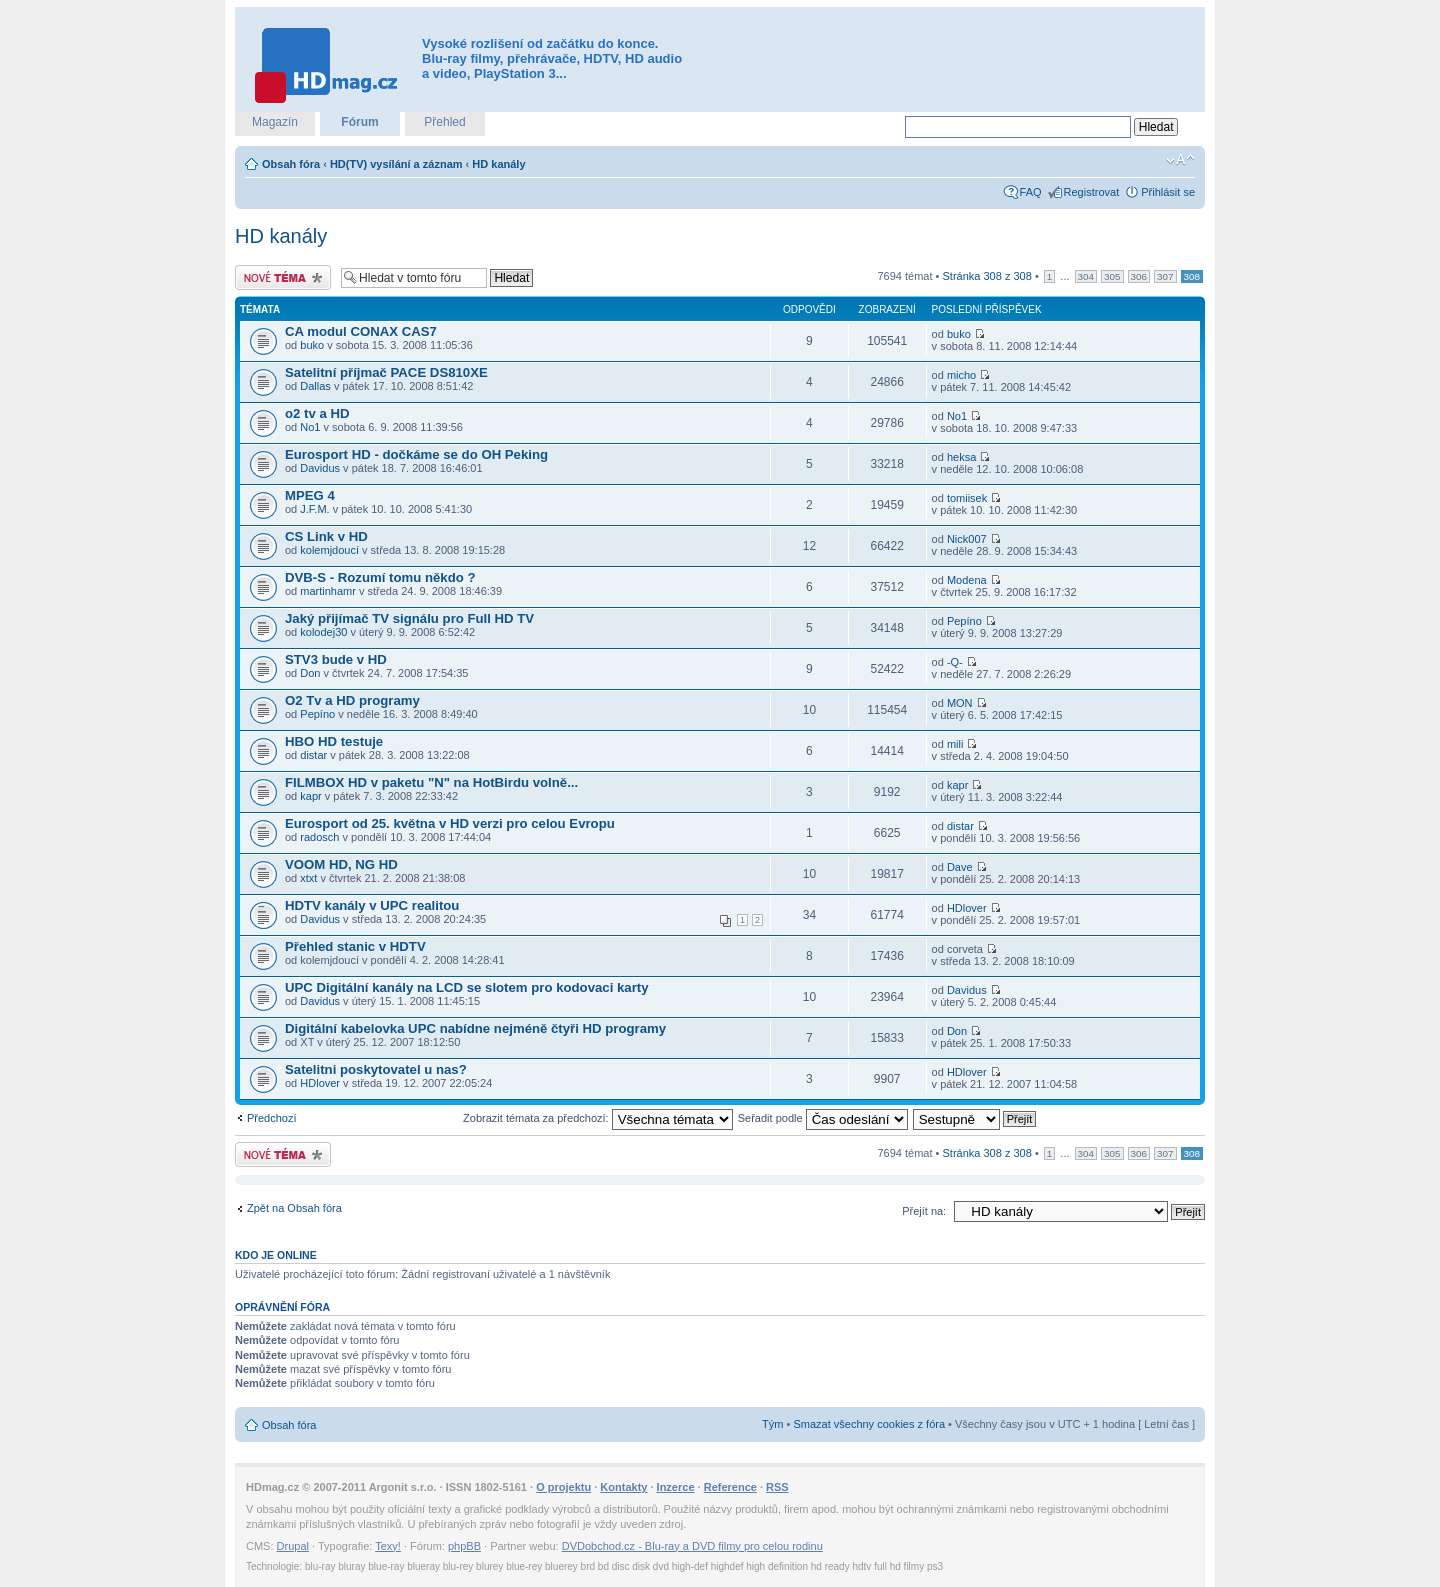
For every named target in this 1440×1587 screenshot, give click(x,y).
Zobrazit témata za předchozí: (598, 1118)
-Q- (955, 662)
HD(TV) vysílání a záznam (396, 164)
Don (310, 673)
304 (1086, 276)
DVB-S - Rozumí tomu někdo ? (380, 577)
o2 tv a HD (317, 413)
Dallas (315, 386)
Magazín (275, 122)
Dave (960, 867)
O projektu (563, 1487)
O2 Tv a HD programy (352, 700)
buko (312, 345)
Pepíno (964, 621)
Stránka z (987, 276)
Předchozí (272, 1118)
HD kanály (498, 164)
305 (1112, 276)
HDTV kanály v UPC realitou (372, 905)
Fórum (359, 122)
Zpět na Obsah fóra (294, 1208)
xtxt (308, 878)
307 (1165, 276)
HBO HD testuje (334, 741)
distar (313, 755)
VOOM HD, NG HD (341, 864)
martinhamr (328, 591)
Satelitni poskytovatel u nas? (376, 1069)
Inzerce (676, 1487)
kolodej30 (323, 632)
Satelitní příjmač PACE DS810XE (386, 372)
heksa (961, 457)
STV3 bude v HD (336, 659)
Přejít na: (924, 1211)
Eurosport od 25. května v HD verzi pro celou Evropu (450, 823)
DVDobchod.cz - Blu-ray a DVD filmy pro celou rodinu (692, 1546)
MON (960, 703)
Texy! (388, 1546)
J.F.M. (314, 509)
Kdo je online (276, 1255)
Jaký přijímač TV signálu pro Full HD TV (409, 618)
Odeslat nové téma (283, 277)
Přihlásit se (1168, 192)
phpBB (464, 1546)
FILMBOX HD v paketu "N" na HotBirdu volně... (431, 782)
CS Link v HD (326, 536)
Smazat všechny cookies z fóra (869, 1424)
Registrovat (1092, 192)
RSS (777, 1487)
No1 (310, 427)
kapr (310, 796)
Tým (772, 1424)
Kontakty (623, 1487)
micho (961, 375)
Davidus (320, 468)
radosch (319, 837)
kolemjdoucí (329, 550)
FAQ (1031, 192)
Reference (730, 1487)
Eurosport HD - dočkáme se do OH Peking (416, 454)
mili (955, 744)
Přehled (444, 122)
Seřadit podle (823, 1118)
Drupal (293, 1546)
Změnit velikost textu (1180, 160)
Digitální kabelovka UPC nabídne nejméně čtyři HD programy (475, 1028)
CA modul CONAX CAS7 (361, 331)
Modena (967, 580)
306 (1139, 276)
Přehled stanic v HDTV (355, 946)
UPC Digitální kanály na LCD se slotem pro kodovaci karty (467, 987)
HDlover (967, 908)
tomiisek (967, 498)
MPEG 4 (310, 495)
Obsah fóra (291, 164)
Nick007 (967, 539)
